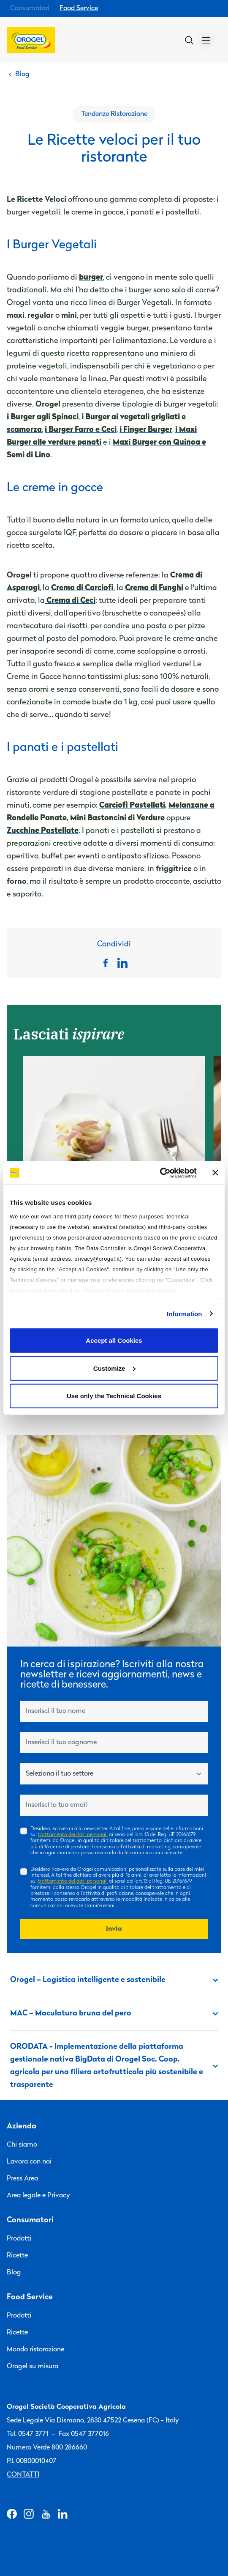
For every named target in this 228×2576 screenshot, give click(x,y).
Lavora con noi (29, 2161)
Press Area (22, 2178)
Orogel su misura (32, 2366)
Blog (14, 2272)
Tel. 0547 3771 (28, 2434)
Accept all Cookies (114, 1340)
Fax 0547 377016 (83, 2434)
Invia (114, 1929)
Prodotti (19, 2238)
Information (184, 1313)
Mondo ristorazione (35, 2349)
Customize (114, 1368)
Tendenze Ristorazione (114, 114)
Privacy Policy (104, 1290)
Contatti (23, 2475)
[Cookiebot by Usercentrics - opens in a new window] (160, 1172)
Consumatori (29, 8)
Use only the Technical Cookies (114, 1395)
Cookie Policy (156, 1290)
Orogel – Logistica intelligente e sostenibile (114, 1980)
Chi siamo (22, 2145)
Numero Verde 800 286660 (47, 2447)
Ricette (17, 2255)
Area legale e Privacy (38, 2195)
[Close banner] (215, 1173)
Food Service (79, 8)
